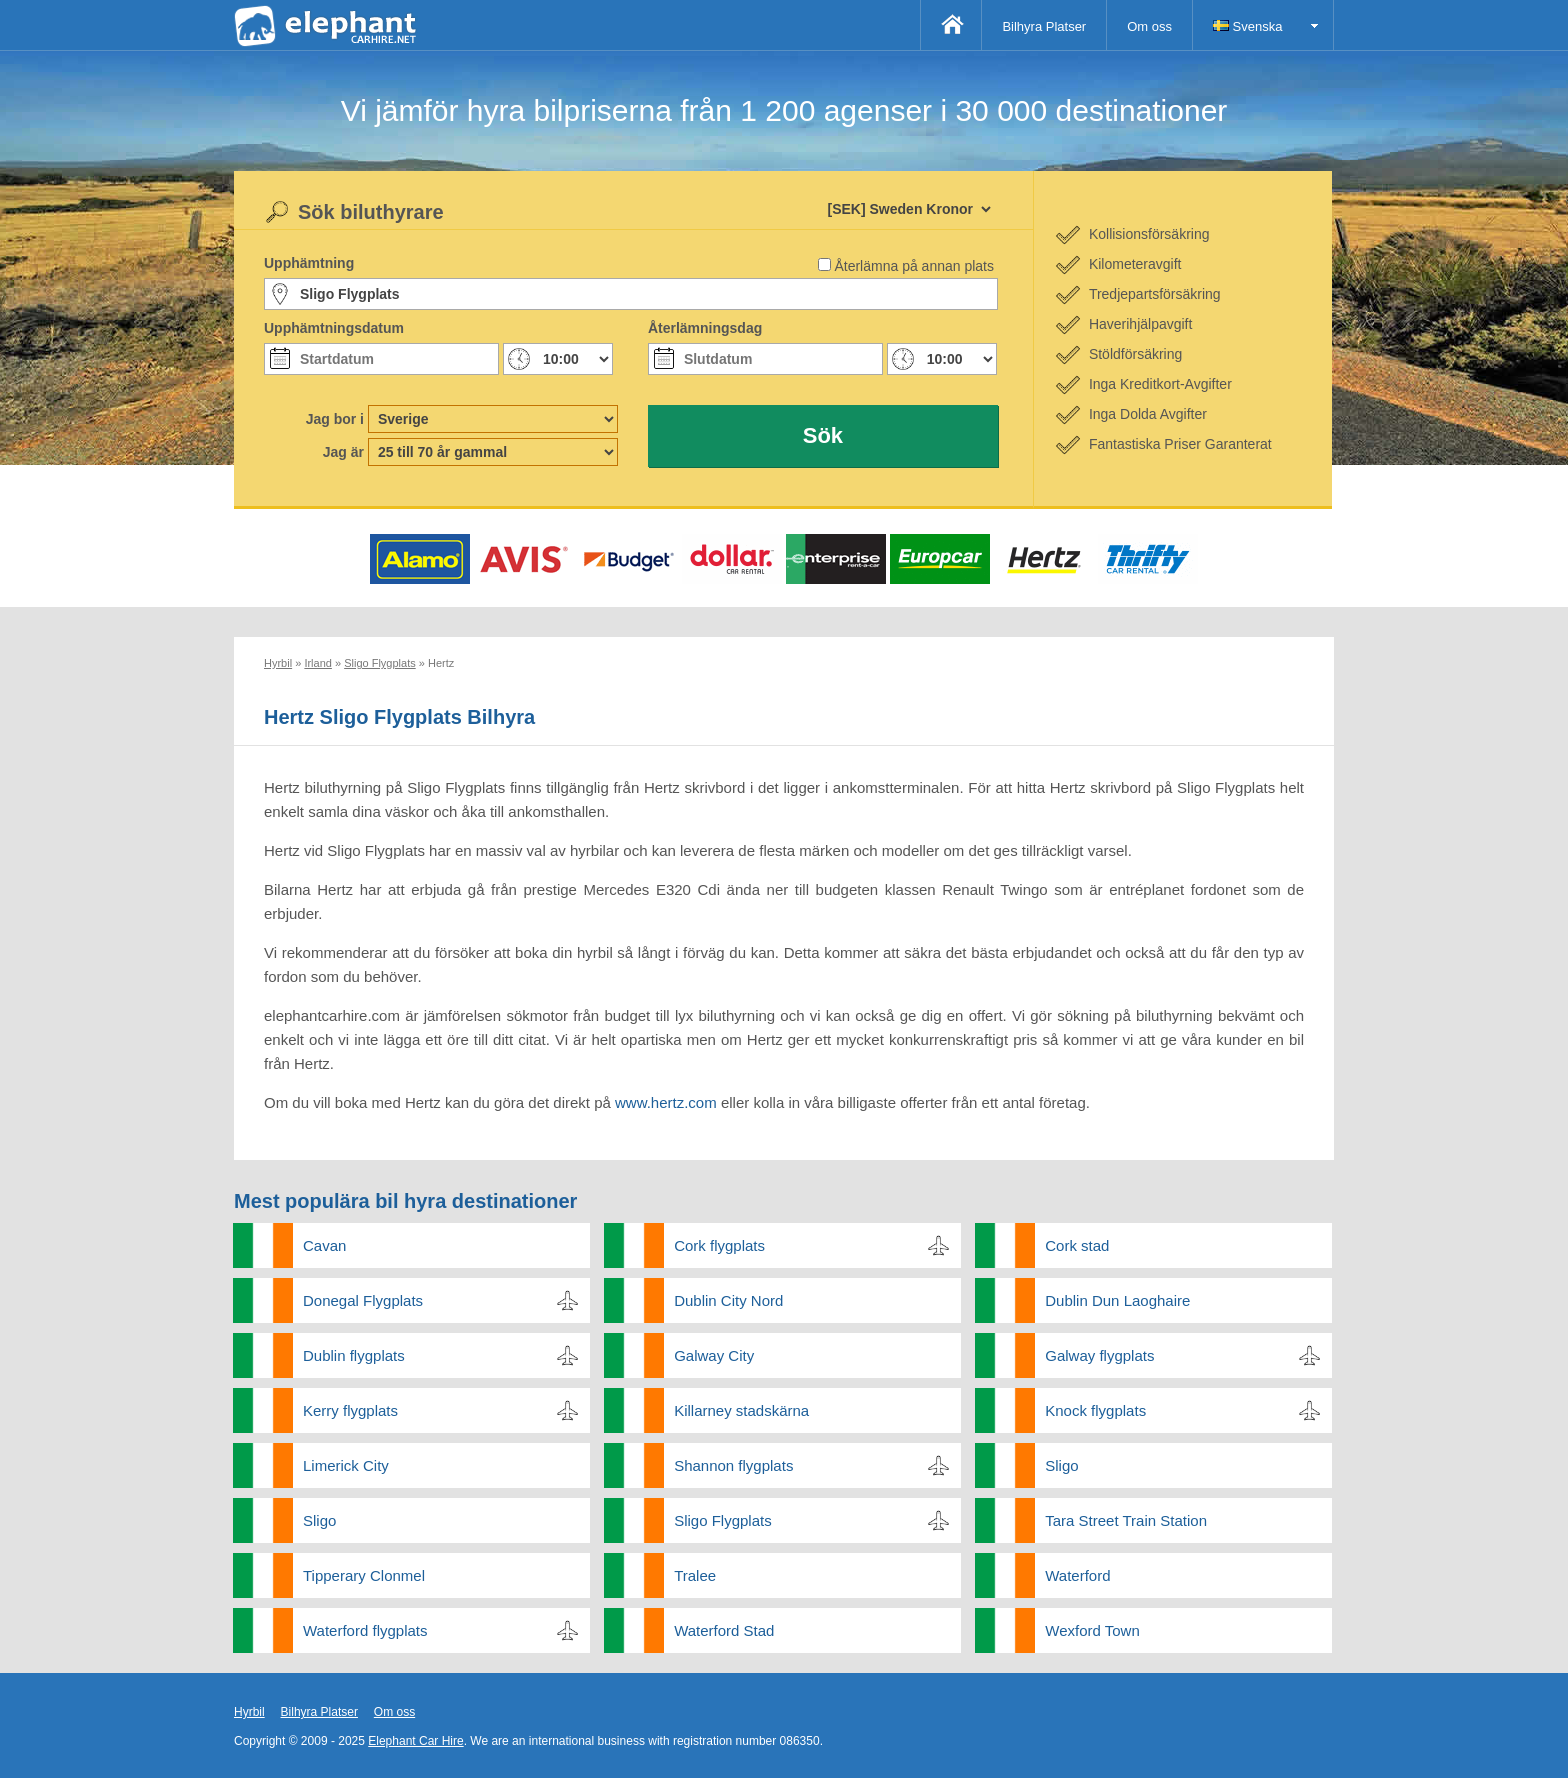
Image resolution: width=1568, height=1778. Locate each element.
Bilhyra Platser (1044, 26)
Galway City (714, 1355)
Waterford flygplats (365, 1630)
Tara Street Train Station (1126, 1520)
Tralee (695, 1575)
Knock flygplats (1095, 1410)
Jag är (343, 452)
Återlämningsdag (705, 328)
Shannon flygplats (733, 1465)
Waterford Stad (724, 1630)
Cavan (324, 1245)
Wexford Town (1092, 1630)
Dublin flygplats (354, 1355)
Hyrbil (249, 1712)
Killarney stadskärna (741, 1410)
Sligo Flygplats (723, 1520)
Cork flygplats (719, 1245)
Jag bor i (335, 419)
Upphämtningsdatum (334, 328)
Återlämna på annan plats (914, 266)
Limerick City (346, 1465)
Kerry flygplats (350, 1410)
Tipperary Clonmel (364, 1575)
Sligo (1061, 1465)
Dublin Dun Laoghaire (1117, 1300)
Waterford (1077, 1575)
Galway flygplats (1099, 1355)
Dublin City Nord (728, 1300)
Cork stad (1077, 1245)
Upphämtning (309, 263)
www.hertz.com (666, 1102)
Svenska (1247, 26)
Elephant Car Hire (415, 1741)
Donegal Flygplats (363, 1300)
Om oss (1149, 26)
